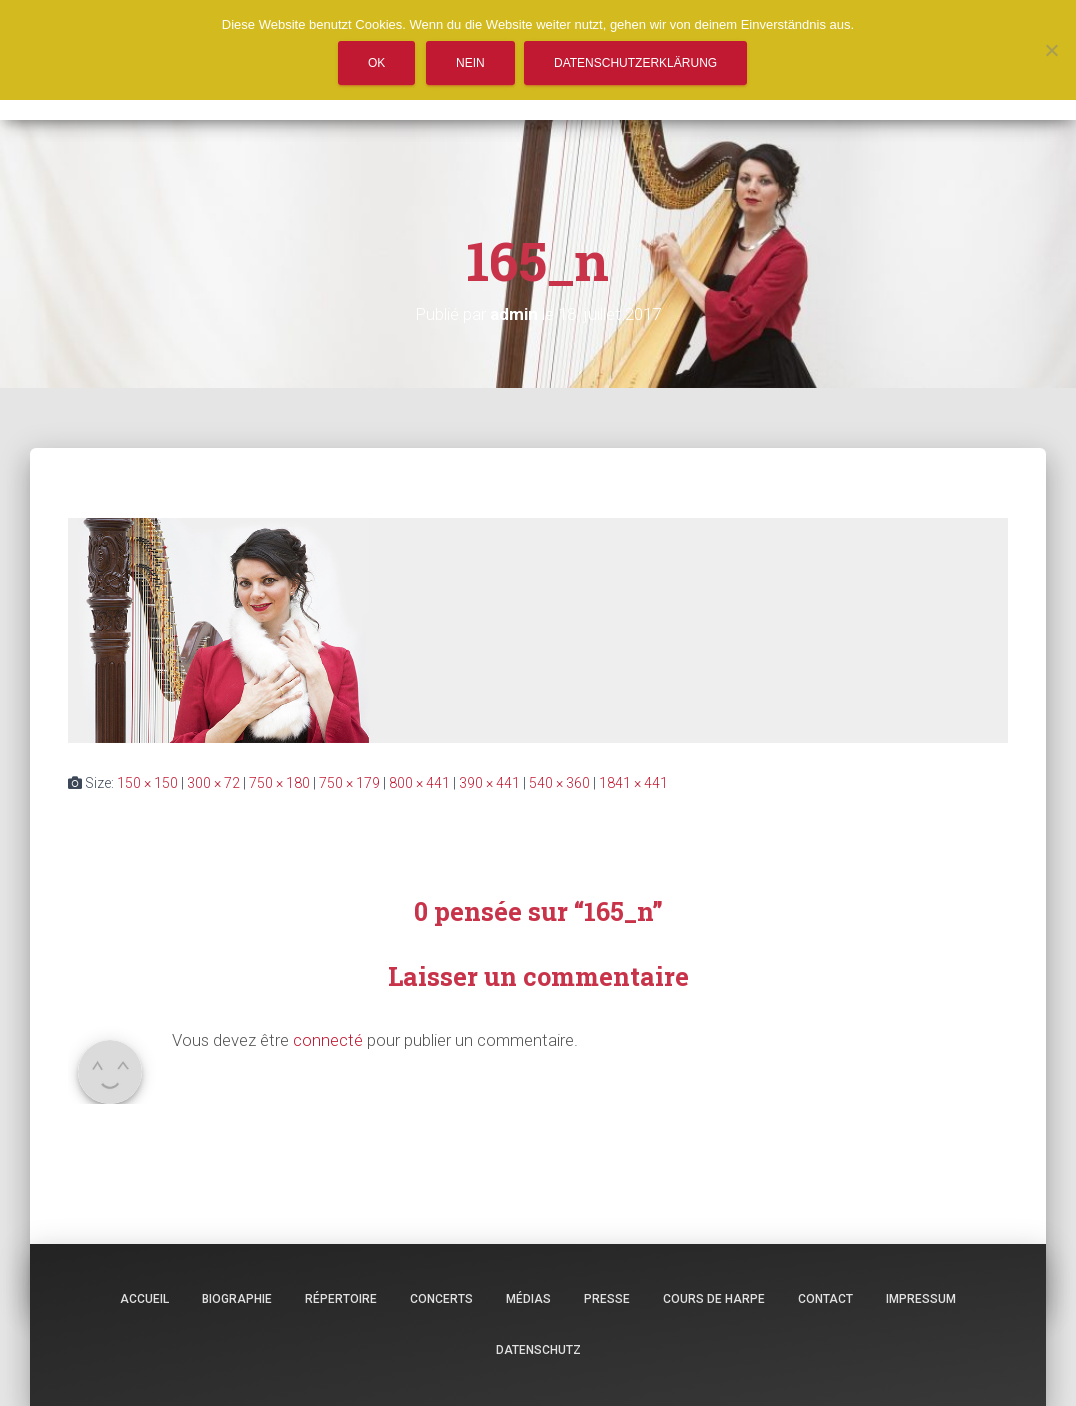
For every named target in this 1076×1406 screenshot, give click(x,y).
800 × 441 (419, 783)
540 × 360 (559, 783)
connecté (328, 1040)
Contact (825, 1299)
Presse (607, 1299)
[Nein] (1051, 50)
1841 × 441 (633, 783)
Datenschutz (538, 1350)
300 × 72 (213, 783)
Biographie (237, 1299)
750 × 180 (279, 783)
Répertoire (341, 1299)
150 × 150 (147, 783)
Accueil (144, 1299)
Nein (470, 63)
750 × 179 (349, 783)
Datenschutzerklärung (635, 63)
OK (376, 63)
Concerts (441, 1299)
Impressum (921, 1299)
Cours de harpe (714, 1299)
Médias (528, 1299)
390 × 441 (489, 783)
